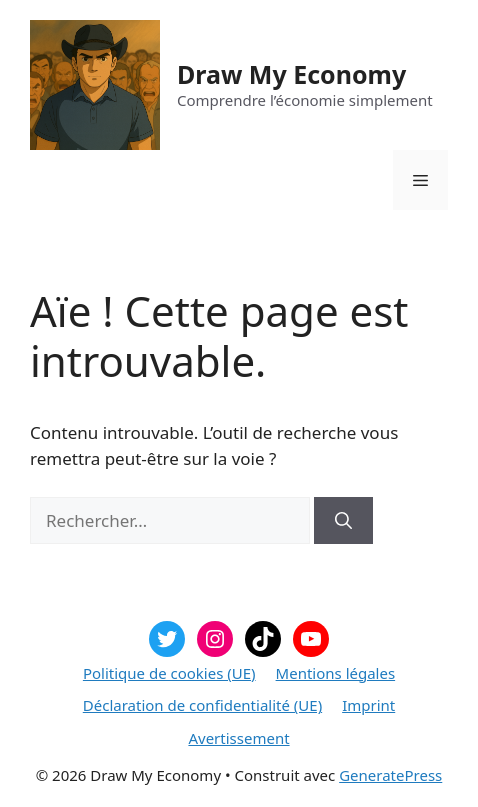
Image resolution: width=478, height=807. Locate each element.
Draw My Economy (291, 74)
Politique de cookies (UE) (169, 673)
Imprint (368, 705)
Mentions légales (336, 673)
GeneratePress (390, 775)
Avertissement (238, 738)
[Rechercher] (343, 521)
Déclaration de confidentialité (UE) (202, 705)
